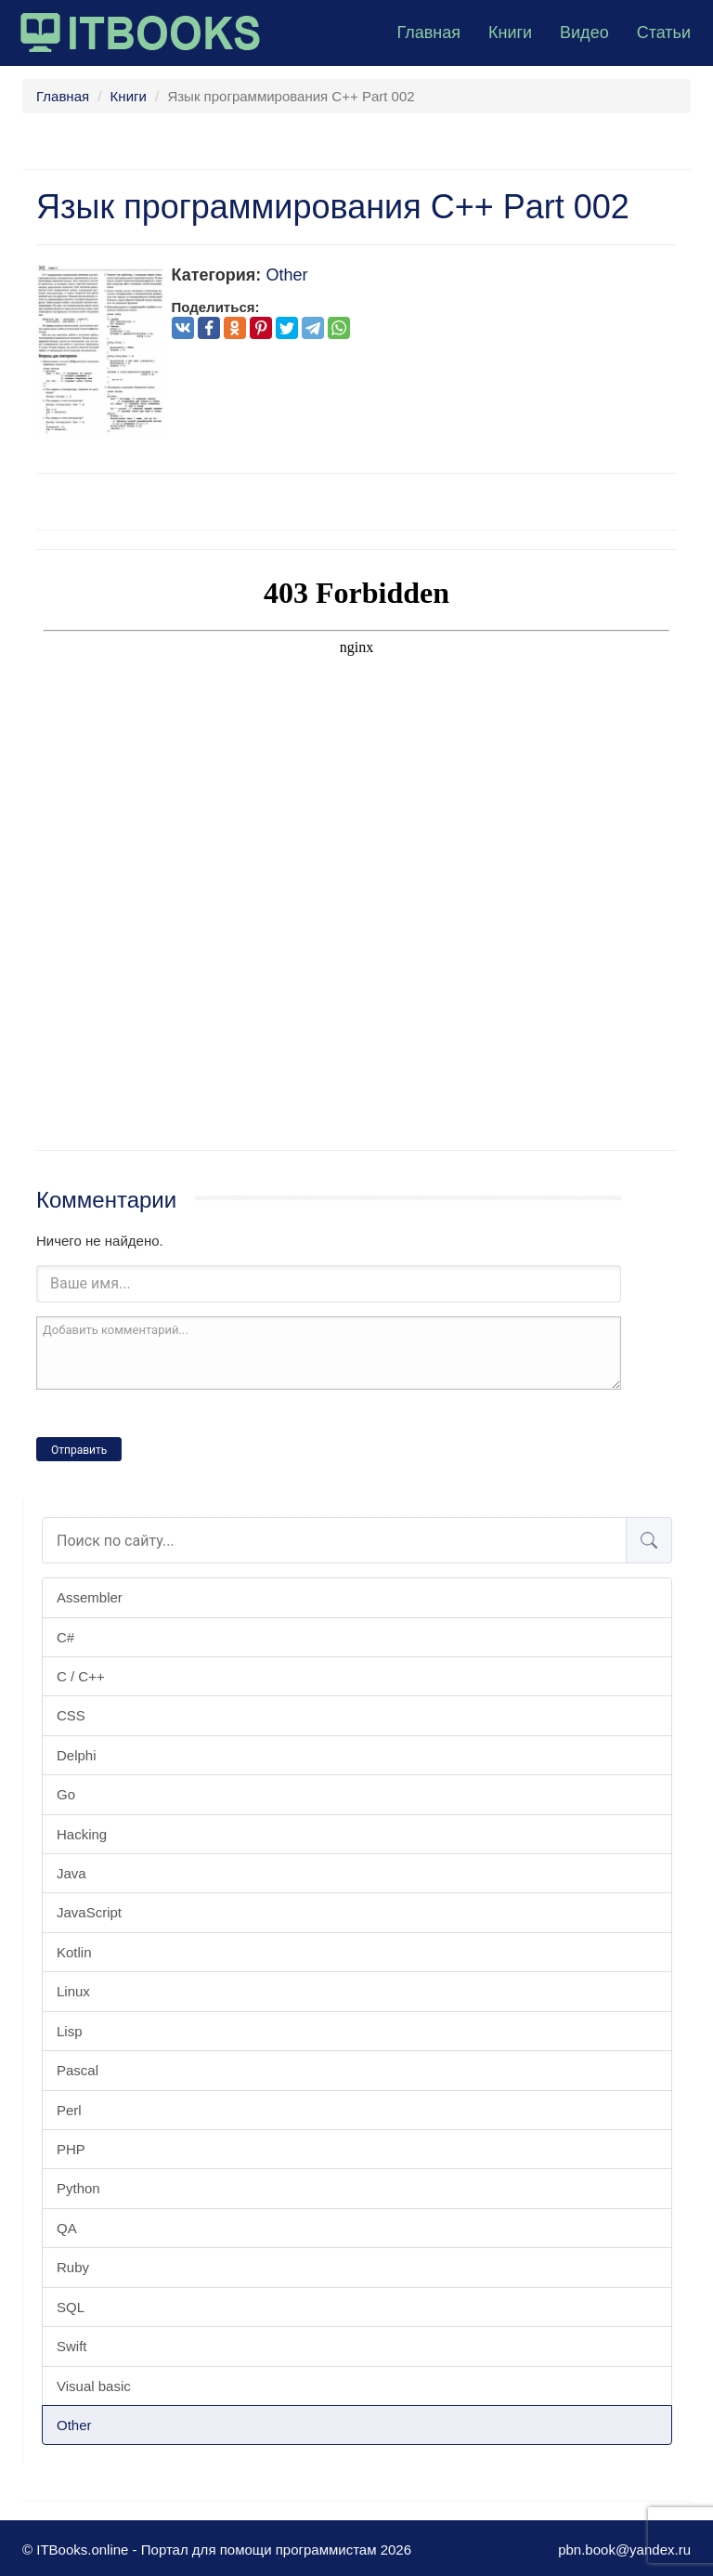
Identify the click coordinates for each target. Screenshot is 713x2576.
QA (67, 2228)
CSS (71, 1715)
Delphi (77, 1755)
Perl (69, 2110)
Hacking (82, 1834)
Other (74, 2425)
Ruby (73, 2267)
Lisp (70, 2031)
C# (65, 1637)
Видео (584, 32)
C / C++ (81, 1676)
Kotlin (74, 1952)
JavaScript (89, 1912)
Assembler (90, 1597)
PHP (71, 2149)
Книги (510, 32)
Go (66, 1794)
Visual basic (94, 2386)
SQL (70, 2307)
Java (71, 1873)
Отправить (79, 1450)
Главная (428, 32)
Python (78, 2188)
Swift (72, 2346)
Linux (73, 1991)
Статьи (664, 32)
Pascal (77, 2070)
